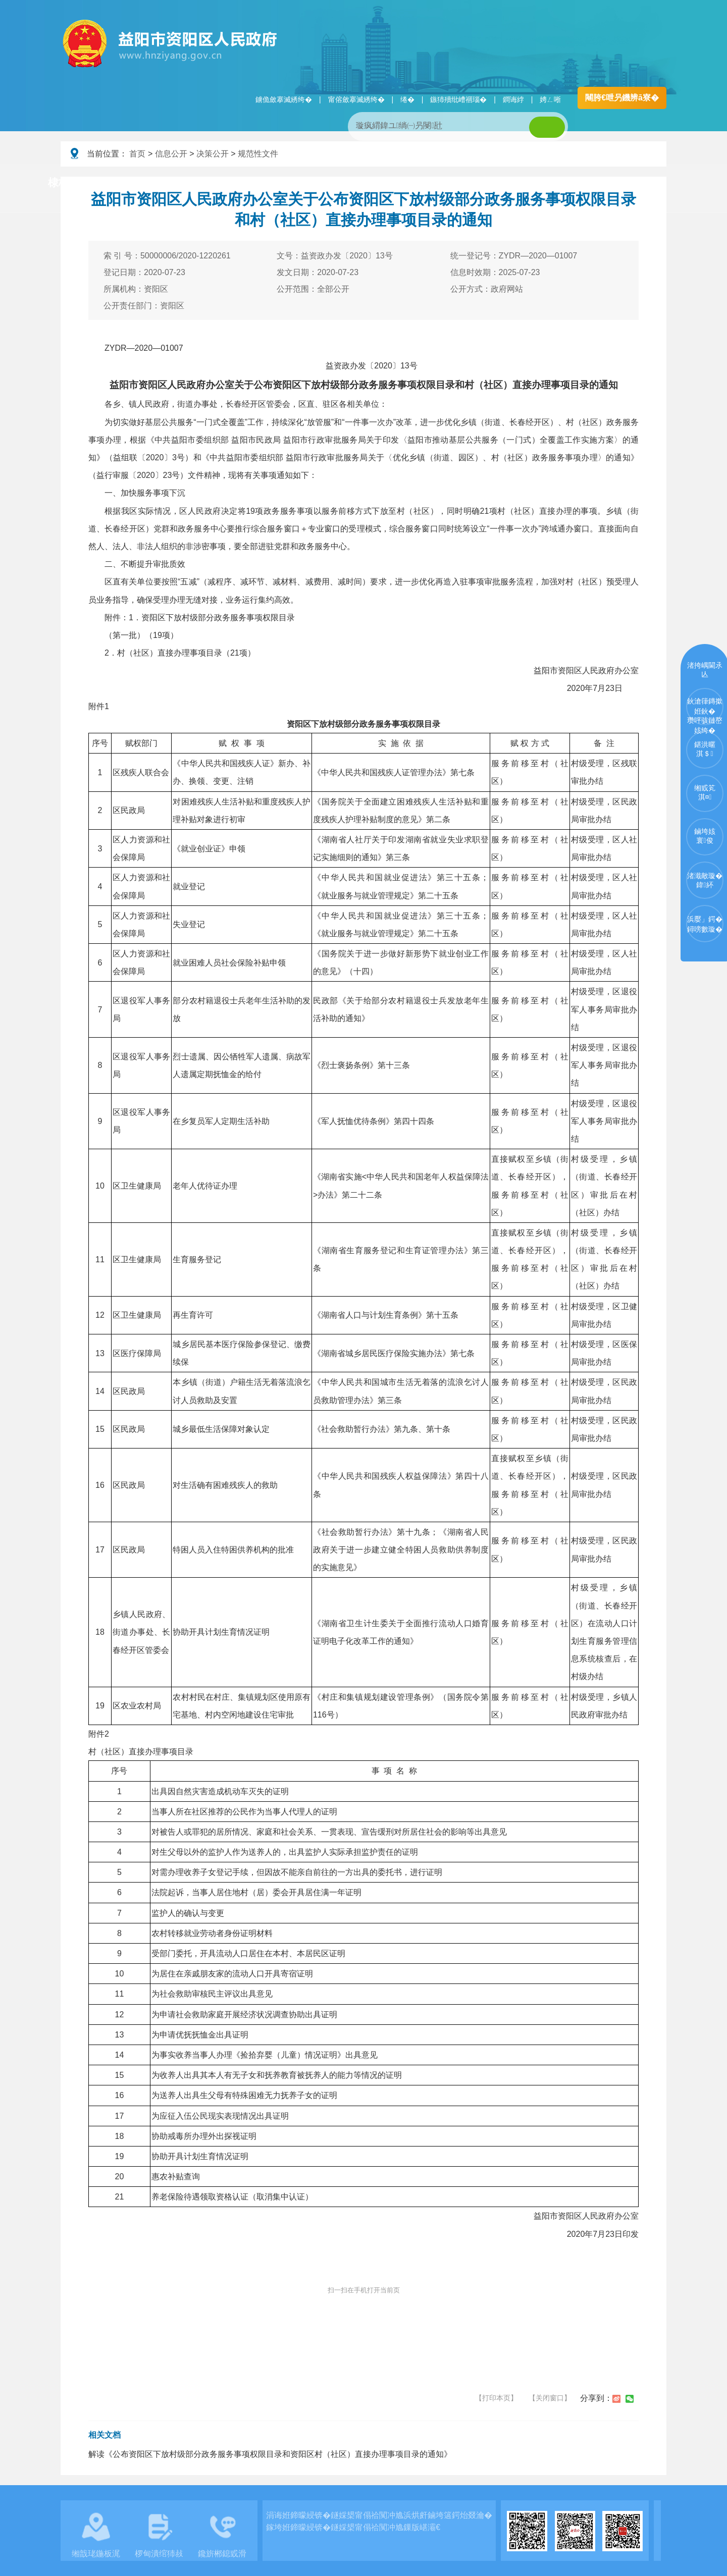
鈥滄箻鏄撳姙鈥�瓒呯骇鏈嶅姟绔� (704, 711)
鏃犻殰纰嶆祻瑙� (458, 99)
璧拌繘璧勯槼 (138, 183)
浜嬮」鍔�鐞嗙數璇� (704, 924)
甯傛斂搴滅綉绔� (356, 99)
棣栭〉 (64, 182)
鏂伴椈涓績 (385, 183)
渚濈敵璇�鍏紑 (704, 880)
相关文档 (104, 2435)
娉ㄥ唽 (550, 99)
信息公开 (171, 153)
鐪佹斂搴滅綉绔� (283, 99)
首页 (137, 153)
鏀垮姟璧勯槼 (223, 183)
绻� (407, 99)
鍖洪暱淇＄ (704, 749)
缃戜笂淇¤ (704, 792)
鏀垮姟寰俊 (704, 835)
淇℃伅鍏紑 (306, 183)
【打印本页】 (496, 2398)
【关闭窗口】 (550, 2398)
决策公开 (212, 153)
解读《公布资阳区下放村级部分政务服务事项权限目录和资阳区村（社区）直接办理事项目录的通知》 (270, 2454)
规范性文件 (258, 153)
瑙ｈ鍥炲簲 (465, 183)
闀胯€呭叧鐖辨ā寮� (622, 97)
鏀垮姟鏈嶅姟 (548, 183)
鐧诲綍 (513, 99)
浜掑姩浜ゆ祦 (633, 183)
